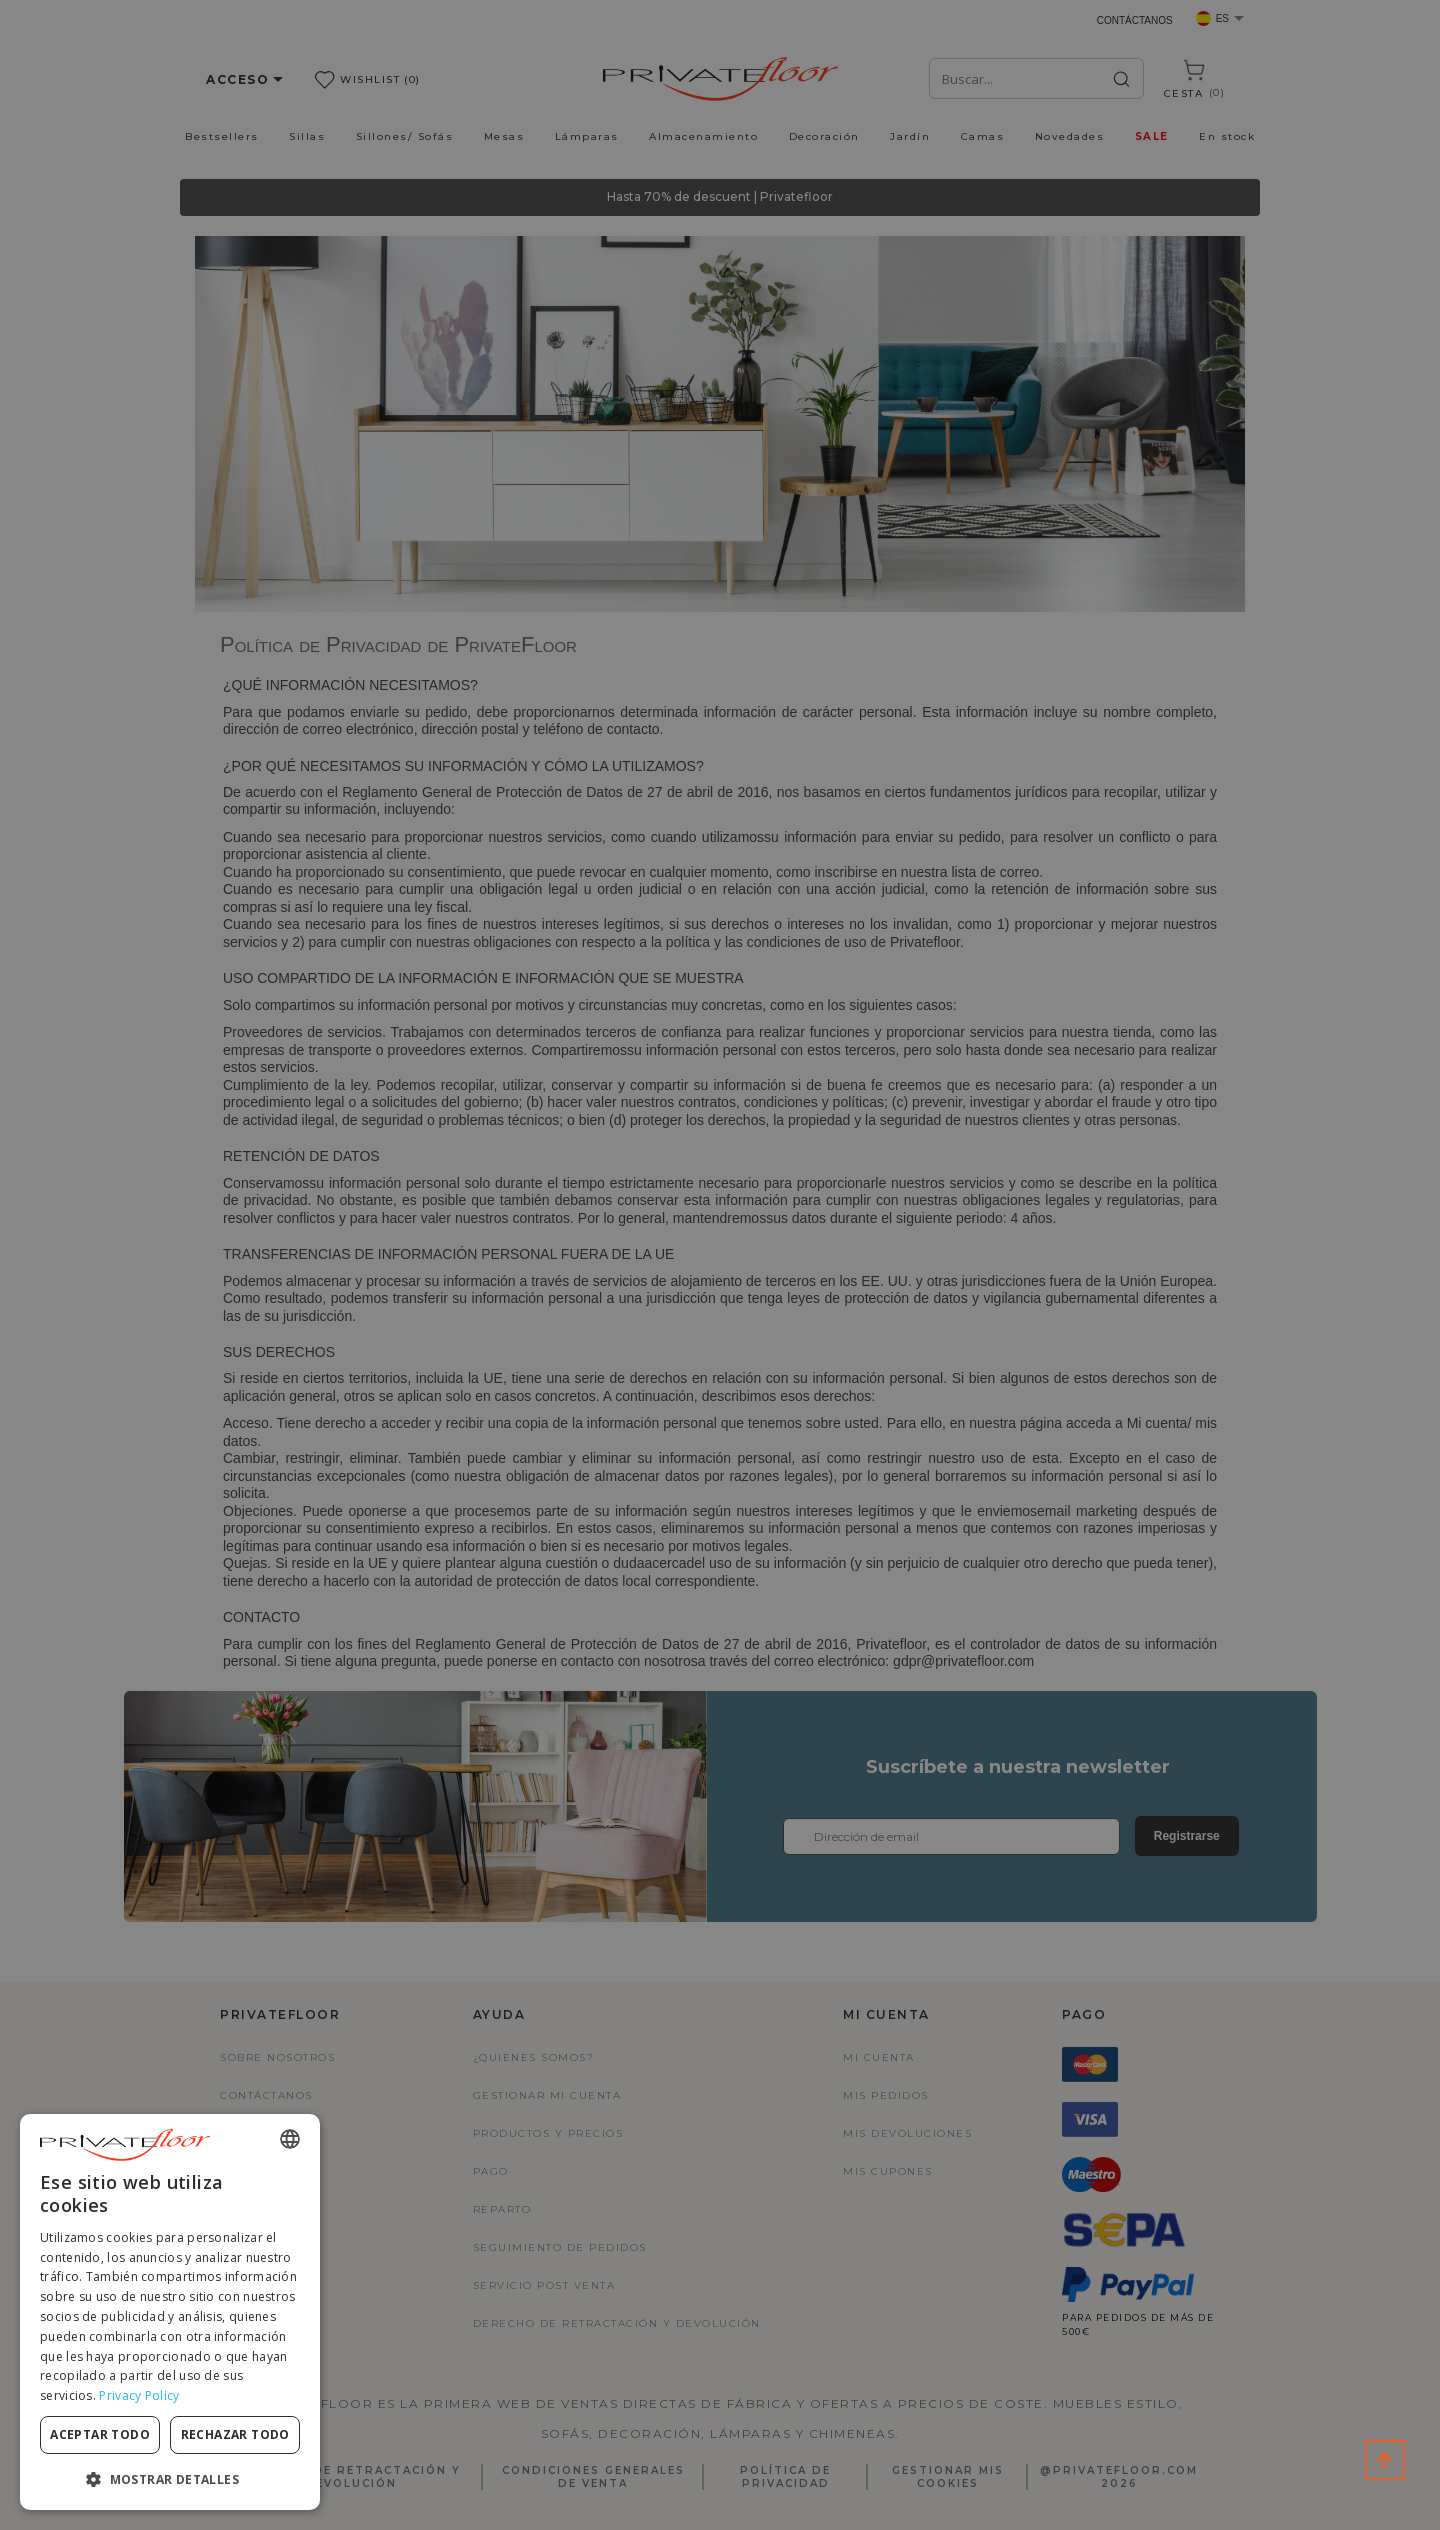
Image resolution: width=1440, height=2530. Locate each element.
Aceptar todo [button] (100, 2434)
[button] (170, 2478)
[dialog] (170, 2312)
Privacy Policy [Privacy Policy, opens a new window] (139, 2395)
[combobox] (290, 2139)
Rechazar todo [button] (235, 2434)
